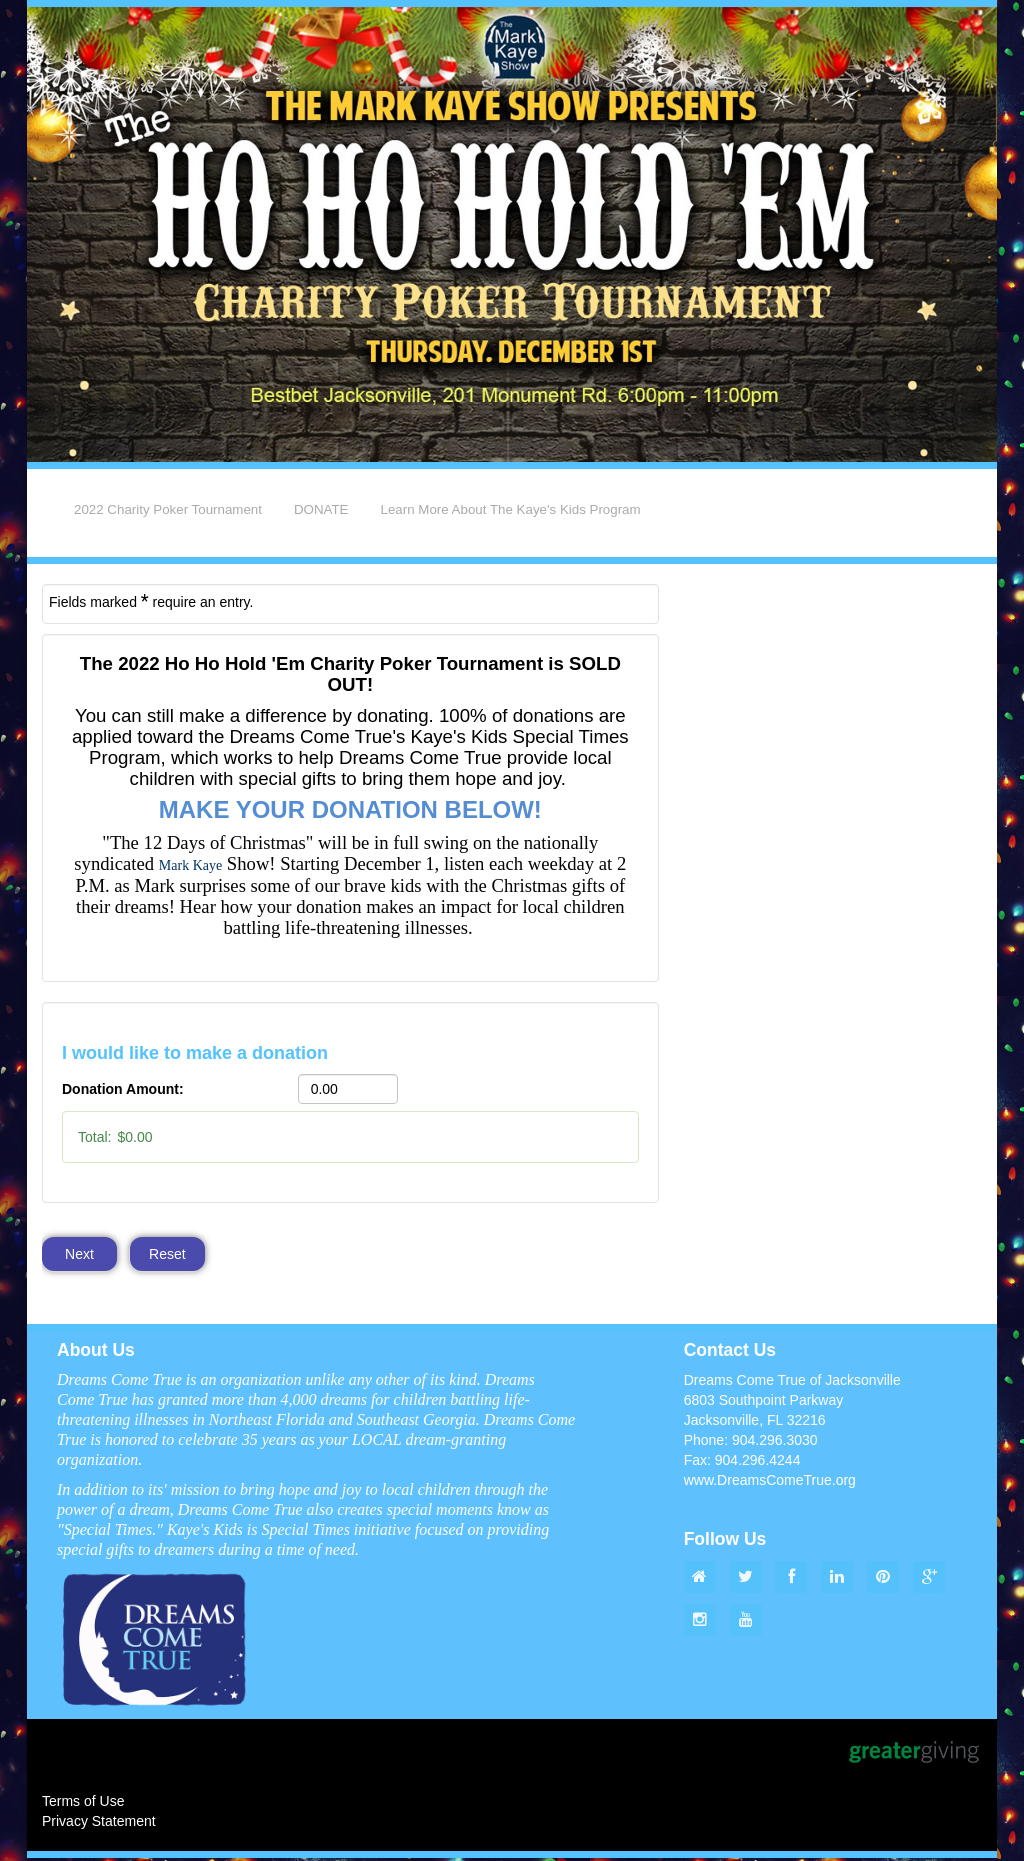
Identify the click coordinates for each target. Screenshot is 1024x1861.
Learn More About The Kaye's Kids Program (511, 509)
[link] (190, 865)
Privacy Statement (99, 1824)
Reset (168, 1255)
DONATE (321, 509)
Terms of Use (83, 1804)
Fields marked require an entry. (151, 601)
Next (79, 1255)
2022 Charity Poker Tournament (168, 509)
